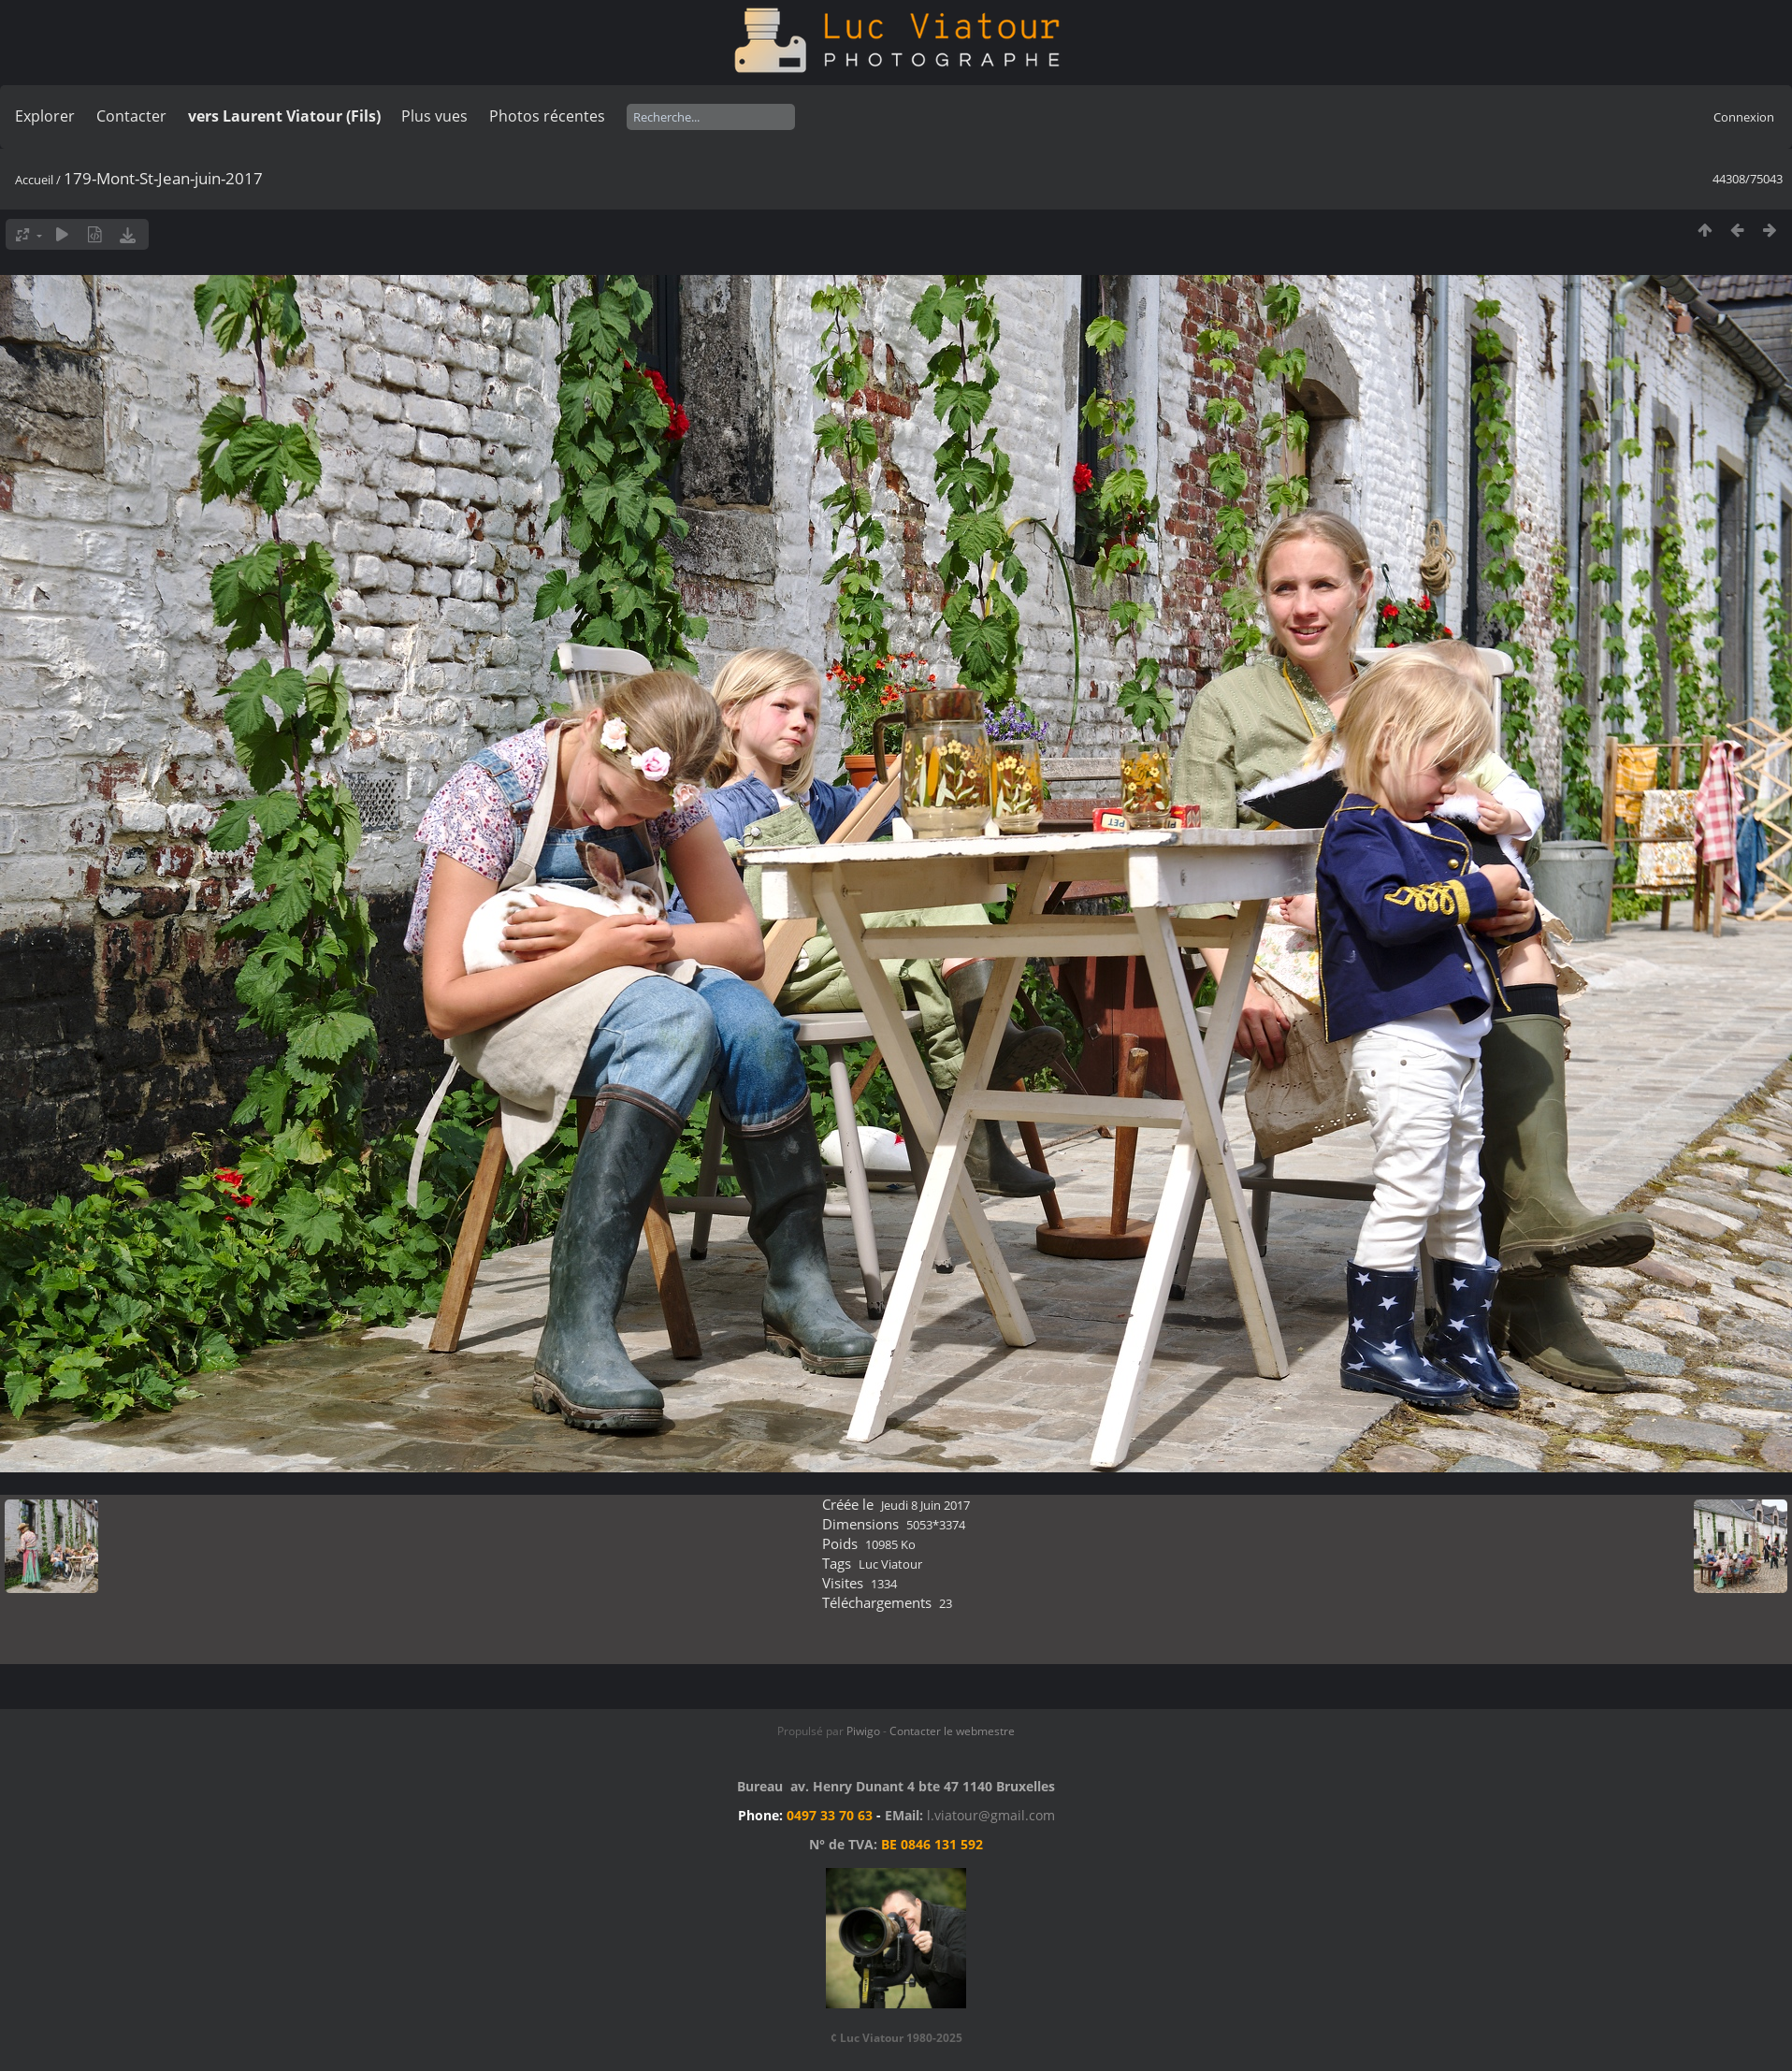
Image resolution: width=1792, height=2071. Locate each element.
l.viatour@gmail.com (991, 1815)
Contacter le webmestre (952, 1731)
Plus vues (434, 116)
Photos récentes (547, 116)
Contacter (131, 116)
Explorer (45, 116)
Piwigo (863, 1731)
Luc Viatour (890, 1564)
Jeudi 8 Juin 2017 (925, 1505)
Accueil (34, 179)
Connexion (1743, 117)
